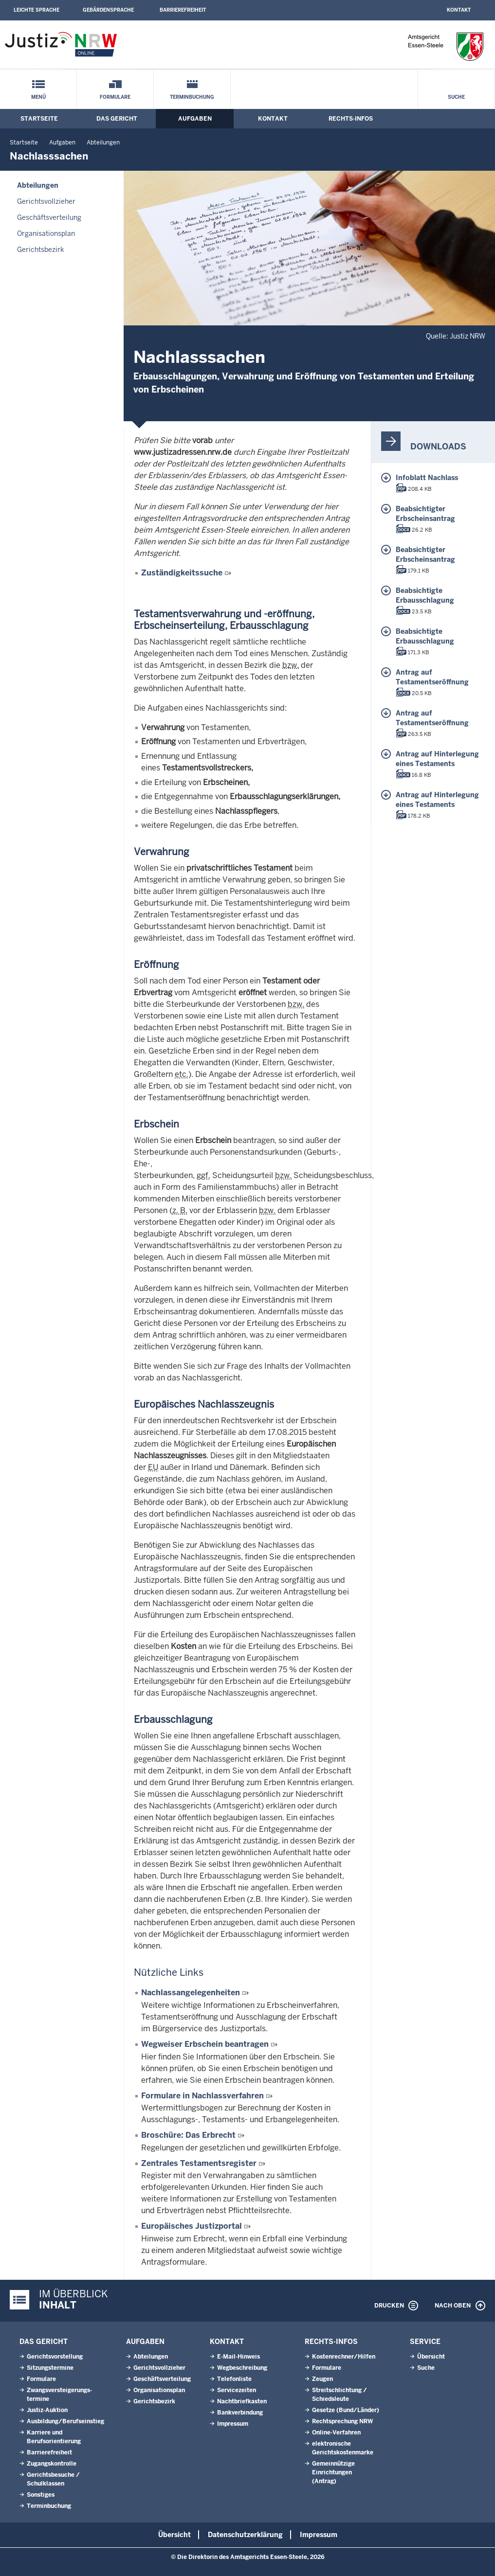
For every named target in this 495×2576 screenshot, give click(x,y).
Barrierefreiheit (183, 10)
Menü (38, 97)
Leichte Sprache (36, 10)
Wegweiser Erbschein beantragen (205, 2044)
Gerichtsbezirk (40, 249)
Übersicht (431, 2357)
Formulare (115, 97)
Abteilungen (103, 142)
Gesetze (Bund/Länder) (345, 2410)
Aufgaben (195, 119)
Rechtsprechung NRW (342, 2421)
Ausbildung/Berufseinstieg (65, 2421)
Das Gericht (116, 119)
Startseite (39, 119)
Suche (456, 97)
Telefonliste (234, 2379)
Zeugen (322, 2379)
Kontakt (459, 10)
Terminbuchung (192, 97)
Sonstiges (41, 2495)
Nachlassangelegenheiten (190, 1992)
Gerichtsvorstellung (55, 2357)
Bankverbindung (240, 2412)
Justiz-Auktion (47, 2410)
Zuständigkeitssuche (181, 573)
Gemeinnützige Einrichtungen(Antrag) (333, 2472)
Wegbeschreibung (242, 2368)
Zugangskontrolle (51, 2464)
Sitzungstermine (50, 2368)
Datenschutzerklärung (245, 2534)
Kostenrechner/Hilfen (343, 2357)
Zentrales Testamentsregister (199, 2163)
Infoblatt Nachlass (427, 477)
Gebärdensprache (108, 10)
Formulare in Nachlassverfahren (202, 2096)
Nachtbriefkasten (242, 2401)
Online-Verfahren (336, 2432)
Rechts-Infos (351, 119)
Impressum (232, 2424)
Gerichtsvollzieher (46, 201)
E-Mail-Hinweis (238, 2357)
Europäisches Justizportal (191, 2226)
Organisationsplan (46, 233)
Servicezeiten (236, 2390)
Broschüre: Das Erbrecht (188, 2135)
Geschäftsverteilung (49, 217)
